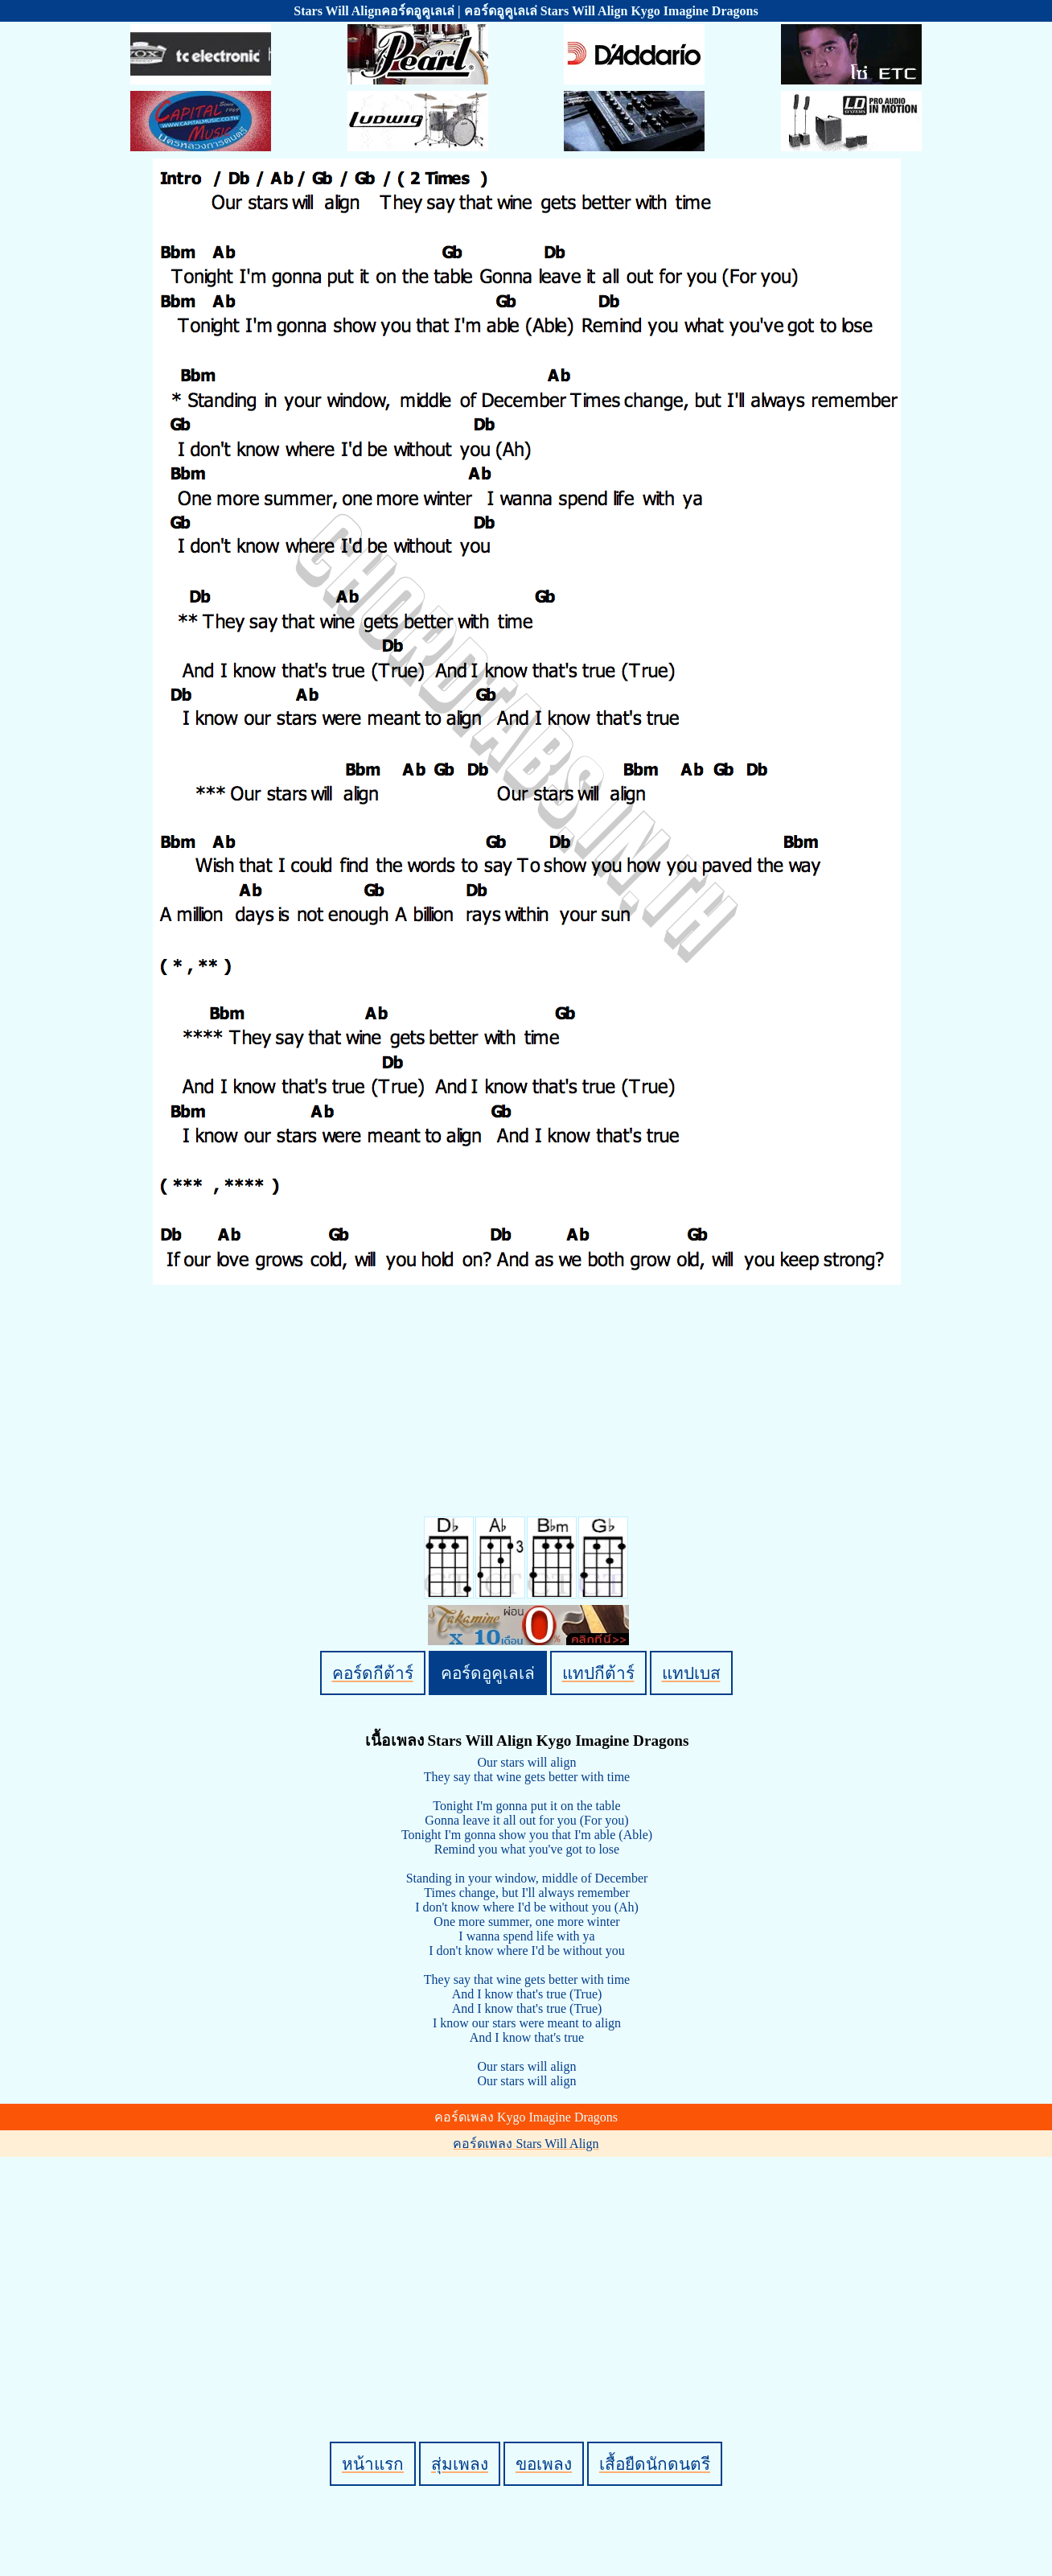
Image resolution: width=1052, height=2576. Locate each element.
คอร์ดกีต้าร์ (372, 1673)
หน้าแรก (373, 2464)
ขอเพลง (544, 2464)
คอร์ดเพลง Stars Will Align (525, 2143)
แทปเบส (691, 1673)
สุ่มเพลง (459, 2464)
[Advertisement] (528, 2272)
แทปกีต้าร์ (598, 1673)
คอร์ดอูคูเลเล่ (488, 1673)
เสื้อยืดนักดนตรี (654, 2464)
